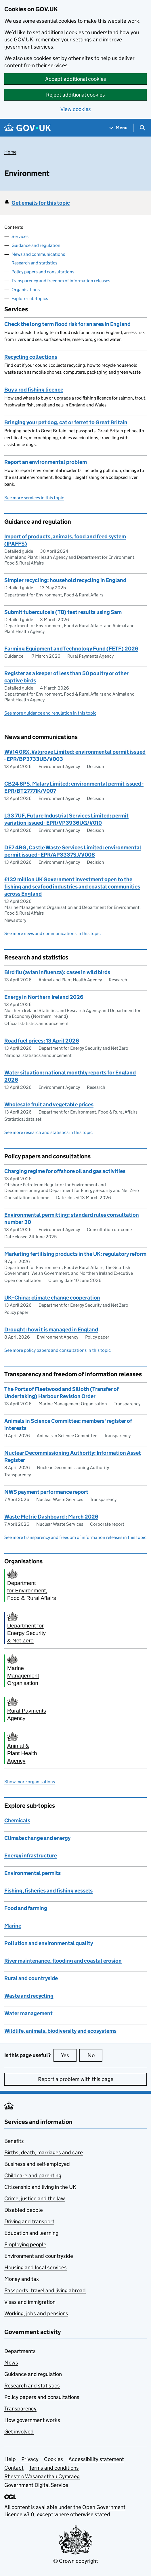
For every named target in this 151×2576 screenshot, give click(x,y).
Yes (69, 2055)
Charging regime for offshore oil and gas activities (64, 1171)
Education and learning (31, 2233)
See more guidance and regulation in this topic (50, 713)
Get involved (19, 2431)
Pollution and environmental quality (48, 1943)
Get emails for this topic (41, 202)
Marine (12, 1925)
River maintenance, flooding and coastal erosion (63, 1960)
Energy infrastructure (30, 1855)
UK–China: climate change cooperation (52, 1297)
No (95, 2055)
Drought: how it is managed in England (51, 1329)
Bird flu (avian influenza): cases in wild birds (57, 972)
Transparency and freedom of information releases (61, 280)
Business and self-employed (37, 2164)
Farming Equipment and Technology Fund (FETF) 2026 (71, 648)
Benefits (14, 2141)
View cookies (75, 109)
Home (10, 152)
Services (20, 236)
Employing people (25, 2244)
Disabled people (23, 2210)
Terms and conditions (54, 2467)
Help (10, 2459)
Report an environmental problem (45, 462)
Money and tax (21, 2279)
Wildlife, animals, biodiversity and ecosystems (60, 2031)
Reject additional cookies (75, 94)
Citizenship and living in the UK (40, 2187)
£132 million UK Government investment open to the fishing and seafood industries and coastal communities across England (72, 886)
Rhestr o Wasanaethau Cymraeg (42, 2476)
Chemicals (17, 1820)
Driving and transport (29, 2221)
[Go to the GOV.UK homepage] (27, 127)
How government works (32, 2420)
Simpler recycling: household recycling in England (65, 580)
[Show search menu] (142, 128)
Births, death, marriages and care (43, 2152)
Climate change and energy (37, 1838)
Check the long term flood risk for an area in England (67, 324)
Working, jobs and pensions (36, 2313)
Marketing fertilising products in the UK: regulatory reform (75, 1254)
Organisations (26, 289)
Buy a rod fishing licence (33, 389)
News (11, 2362)
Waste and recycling (28, 1996)
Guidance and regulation (36, 245)
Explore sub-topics (30, 298)
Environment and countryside (38, 2256)
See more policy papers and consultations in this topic (57, 1350)
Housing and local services (35, 2267)
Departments (20, 2351)
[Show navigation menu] (118, 128)
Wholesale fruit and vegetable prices (48, 1104)
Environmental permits (32, 1873)
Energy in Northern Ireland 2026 (43, 997)
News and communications (38, 254)
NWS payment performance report (46, 1492)
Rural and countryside (31, 1978)
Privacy (30, 2459)
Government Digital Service (36, 2485)
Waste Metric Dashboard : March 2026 (51, 1516)
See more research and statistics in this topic (48, 1132)
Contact (14, 2467)
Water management (28, 2013)
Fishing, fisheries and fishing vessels (48, 1890)
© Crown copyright (75, 2561)
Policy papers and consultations (43, 272)
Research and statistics (34, 263)
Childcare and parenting (32, 2175)
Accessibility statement (96, 2459)
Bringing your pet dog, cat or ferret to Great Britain (65, 422)
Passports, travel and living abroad (45, 2290)
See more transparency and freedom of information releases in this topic (75, 1537)
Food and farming (25, 1908)
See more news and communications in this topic (52, 933)
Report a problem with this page (75, 2079)
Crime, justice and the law (34, 2198)
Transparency (20, 2408)
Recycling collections (30, 357)
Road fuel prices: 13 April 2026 (41, 1040)
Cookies (53, 2459)
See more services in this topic (34, 497)
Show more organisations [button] (29, 1781)
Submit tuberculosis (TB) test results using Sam (63, 612)
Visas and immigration (30, 2302)
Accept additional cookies (75, 79)
